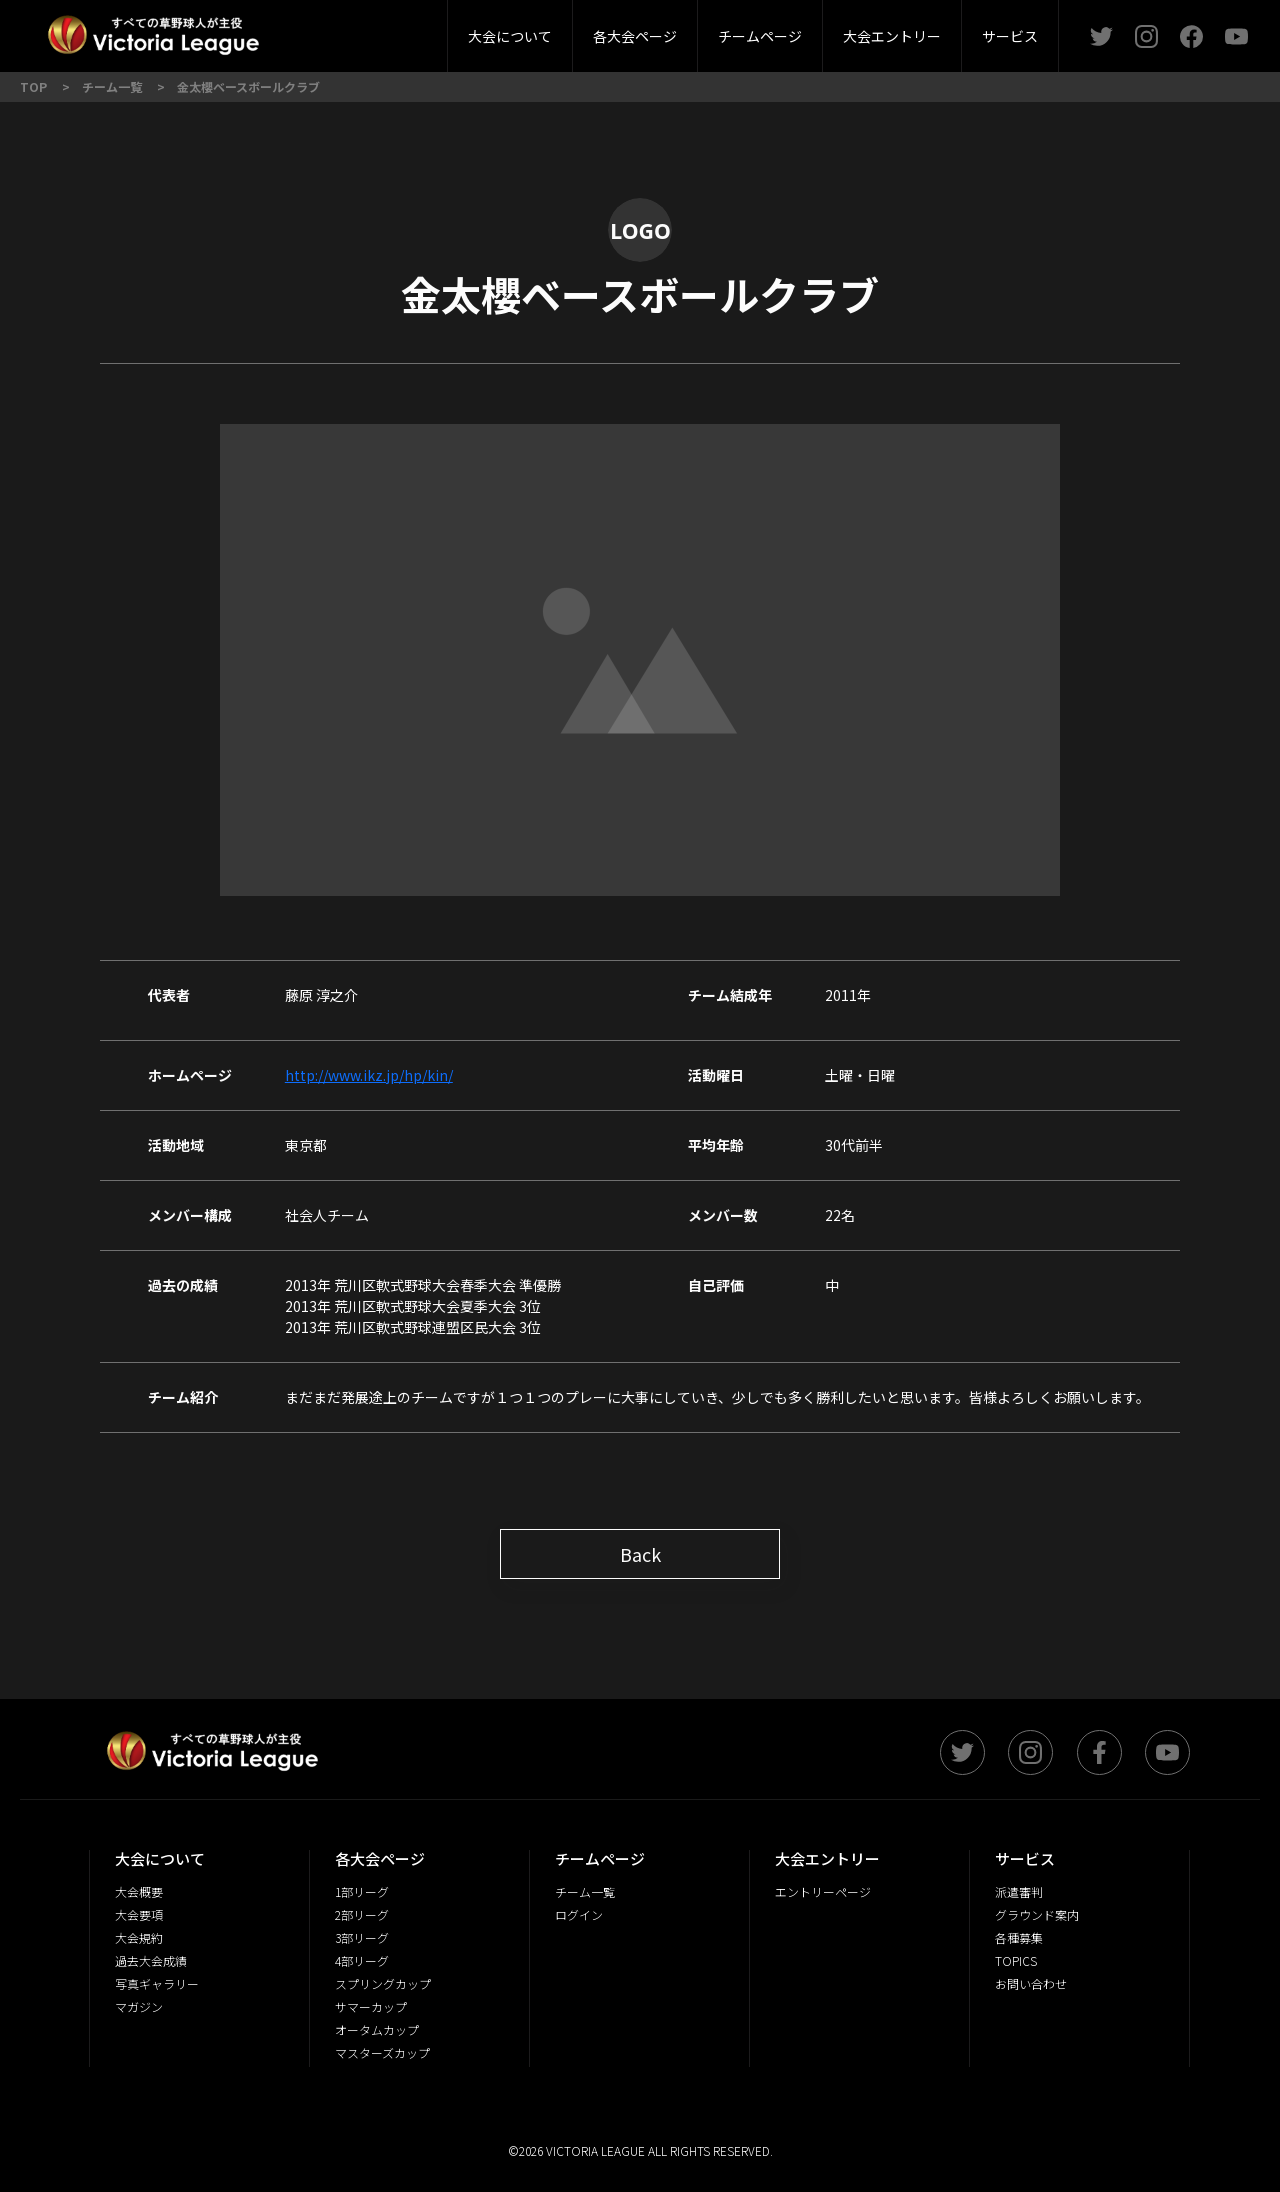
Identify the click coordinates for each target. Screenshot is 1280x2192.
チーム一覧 (585, 1891)
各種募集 (1019, 1937)
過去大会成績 (151, 1960)
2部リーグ (288, 29)
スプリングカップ (383, 1983)
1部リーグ (362, 1891)
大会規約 (139, 1937)
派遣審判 (404, 29)
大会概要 (348, 29)
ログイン (579, 1914)
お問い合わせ (1031, 1983)
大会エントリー (892, 36)
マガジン (139, 2006)
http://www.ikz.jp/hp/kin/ (369, 1075)
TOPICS (1016, 1960)
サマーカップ (371, 2006)
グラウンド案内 (1037, 1914)
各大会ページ (635, 36)
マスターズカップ (382, 2052)
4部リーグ (362, 1960)
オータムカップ (377, 2029)
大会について (510, 36)
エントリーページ (823, 1891)
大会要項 (139, 1914)
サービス (1010, 36)
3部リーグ (403, 29)
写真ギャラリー (157, 1983)
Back (640, 1554)
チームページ (760, 36)
